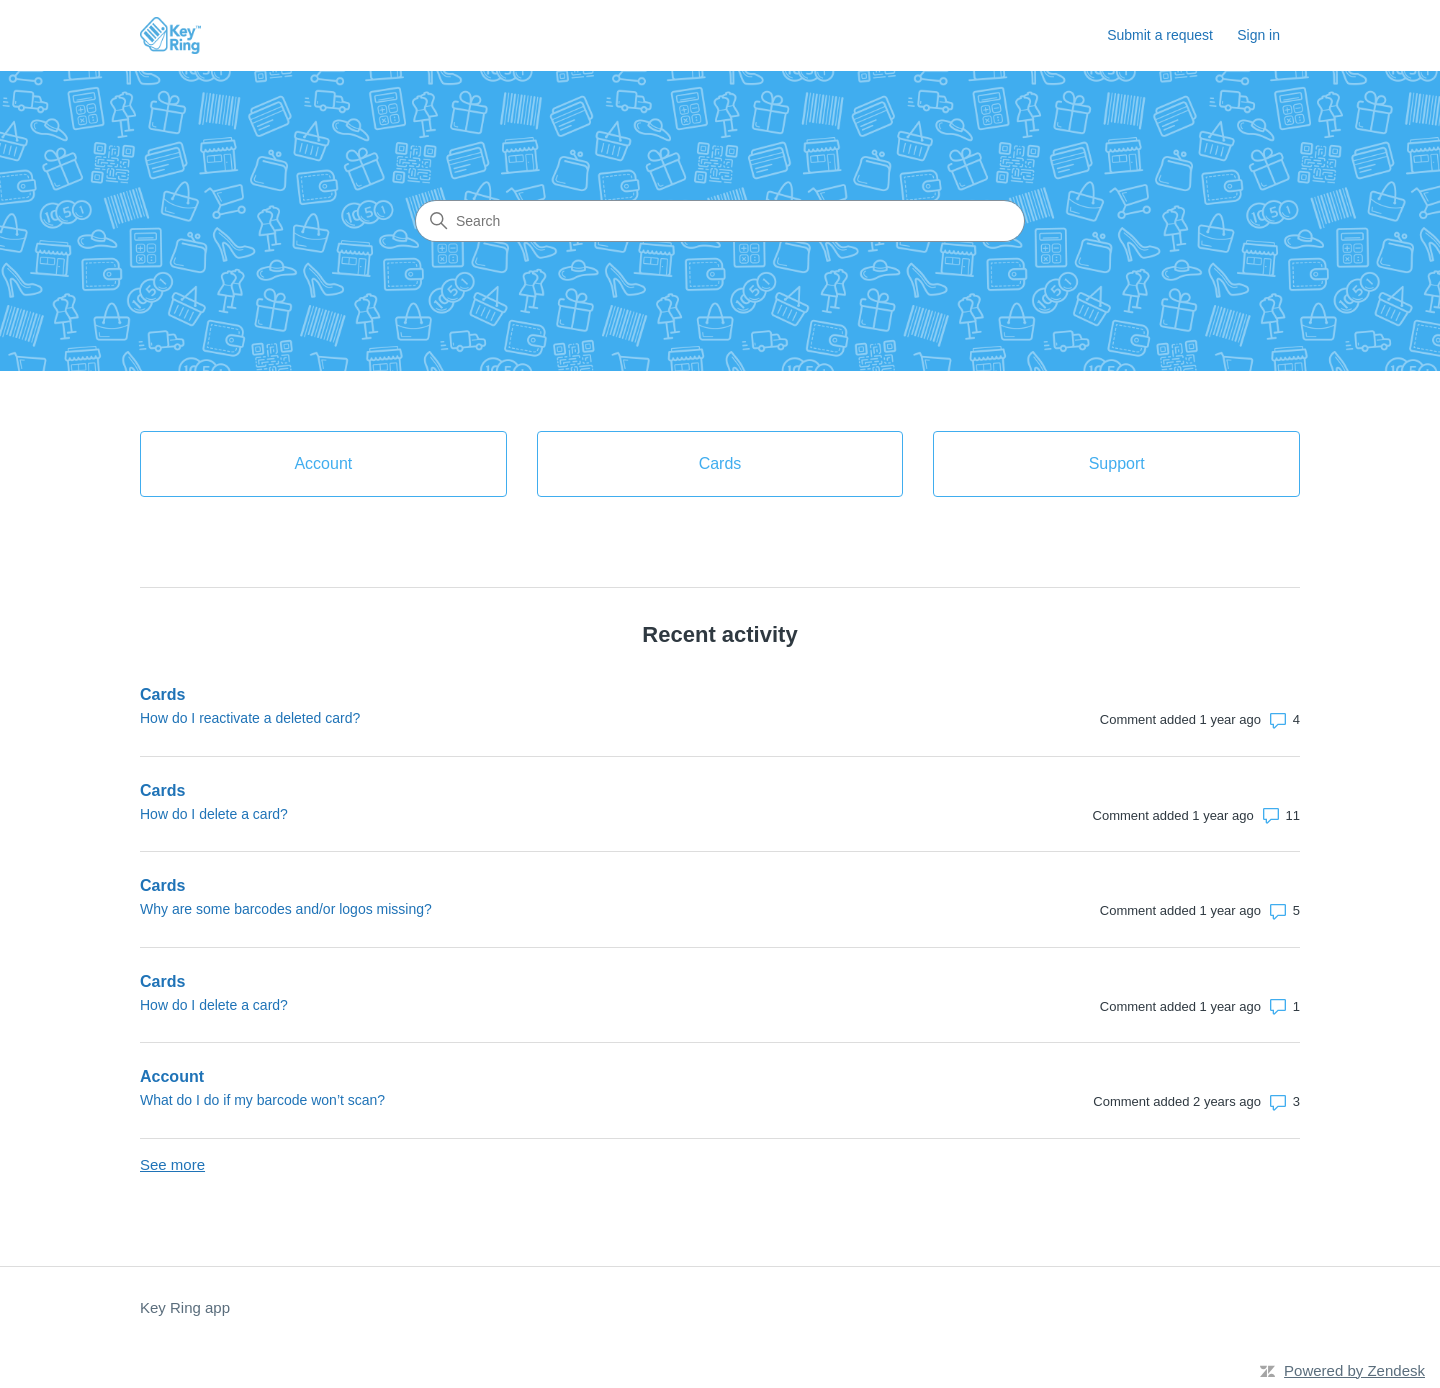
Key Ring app (185, 1307)
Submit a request (1160, 35)
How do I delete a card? (214, 814)
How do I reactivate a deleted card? (250, 718)
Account (172, 1076)
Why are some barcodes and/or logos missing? (286, 909)
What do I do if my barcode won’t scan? (262, 1100)
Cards (162, 694)
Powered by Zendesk (1354, 1370)
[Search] (720, 221)
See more (172, 1164)
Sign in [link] (1258, 35)
